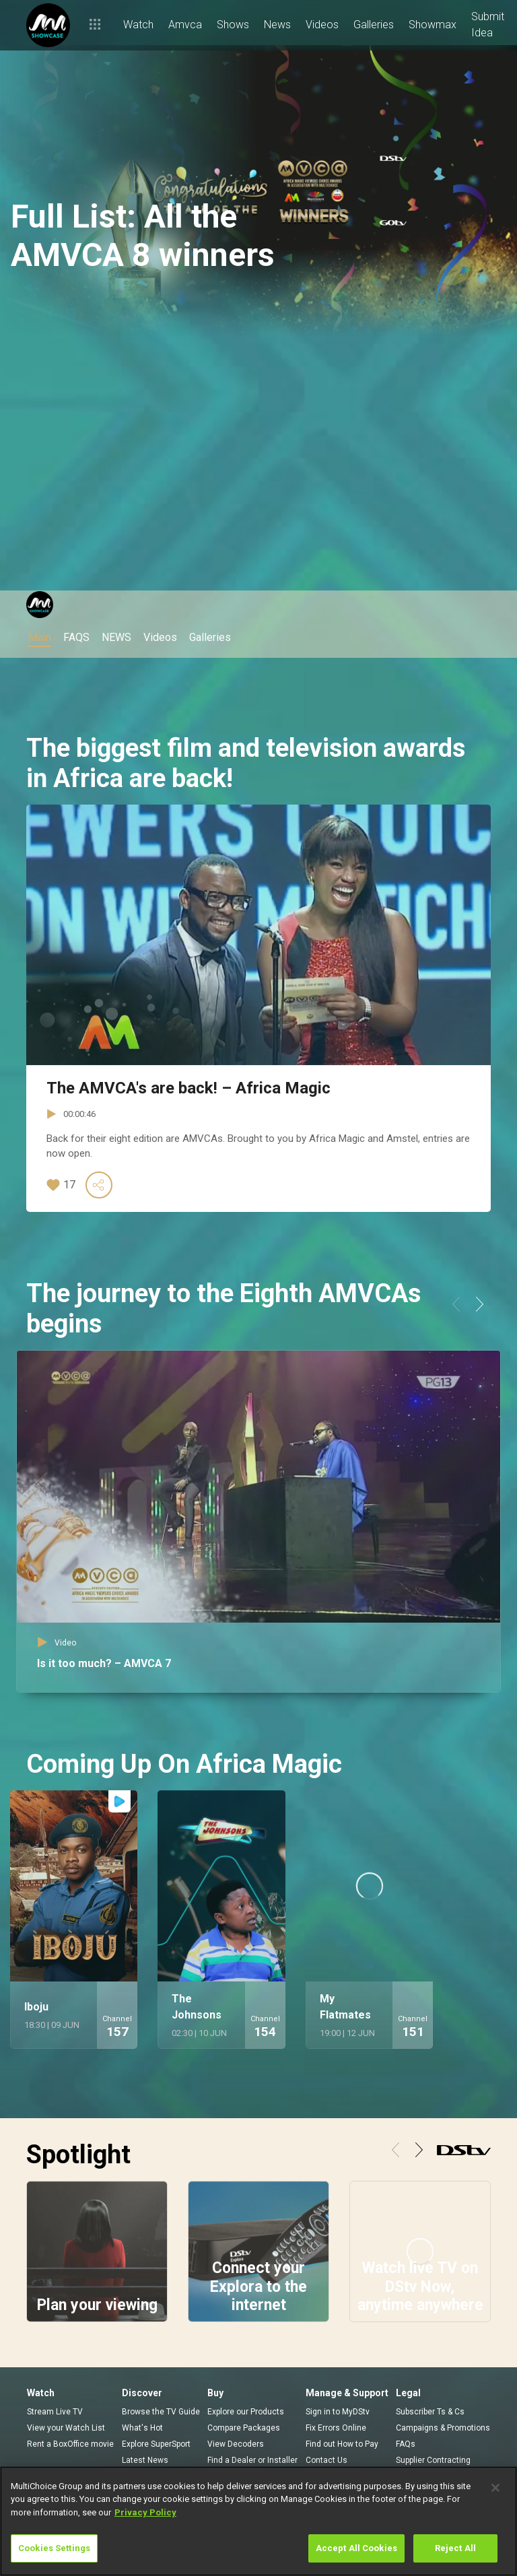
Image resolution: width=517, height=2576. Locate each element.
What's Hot (142, 2428)
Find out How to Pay (342, 2444)
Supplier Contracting (433, 2460)
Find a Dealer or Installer (252, 2460)
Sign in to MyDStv (338, 2411)
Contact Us (326, 2460)
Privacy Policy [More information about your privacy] (145, 2512)
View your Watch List (66, 2428)
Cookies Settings (54, 2548)
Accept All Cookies (356, 2548)
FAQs (405, 2444)
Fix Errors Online (336, 2428)
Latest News (145, 2460)
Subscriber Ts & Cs (430, 2411)
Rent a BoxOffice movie (70, 2444)
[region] (258, 2521)
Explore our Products (245, 2411)
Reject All (455, 2548)
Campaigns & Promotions (443, 2428)
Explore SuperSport (156, 2444)
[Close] (495, 2488)
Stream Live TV (55, 2411)
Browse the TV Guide (161, 2411)
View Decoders (235, 2444)
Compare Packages (243, 2428)
